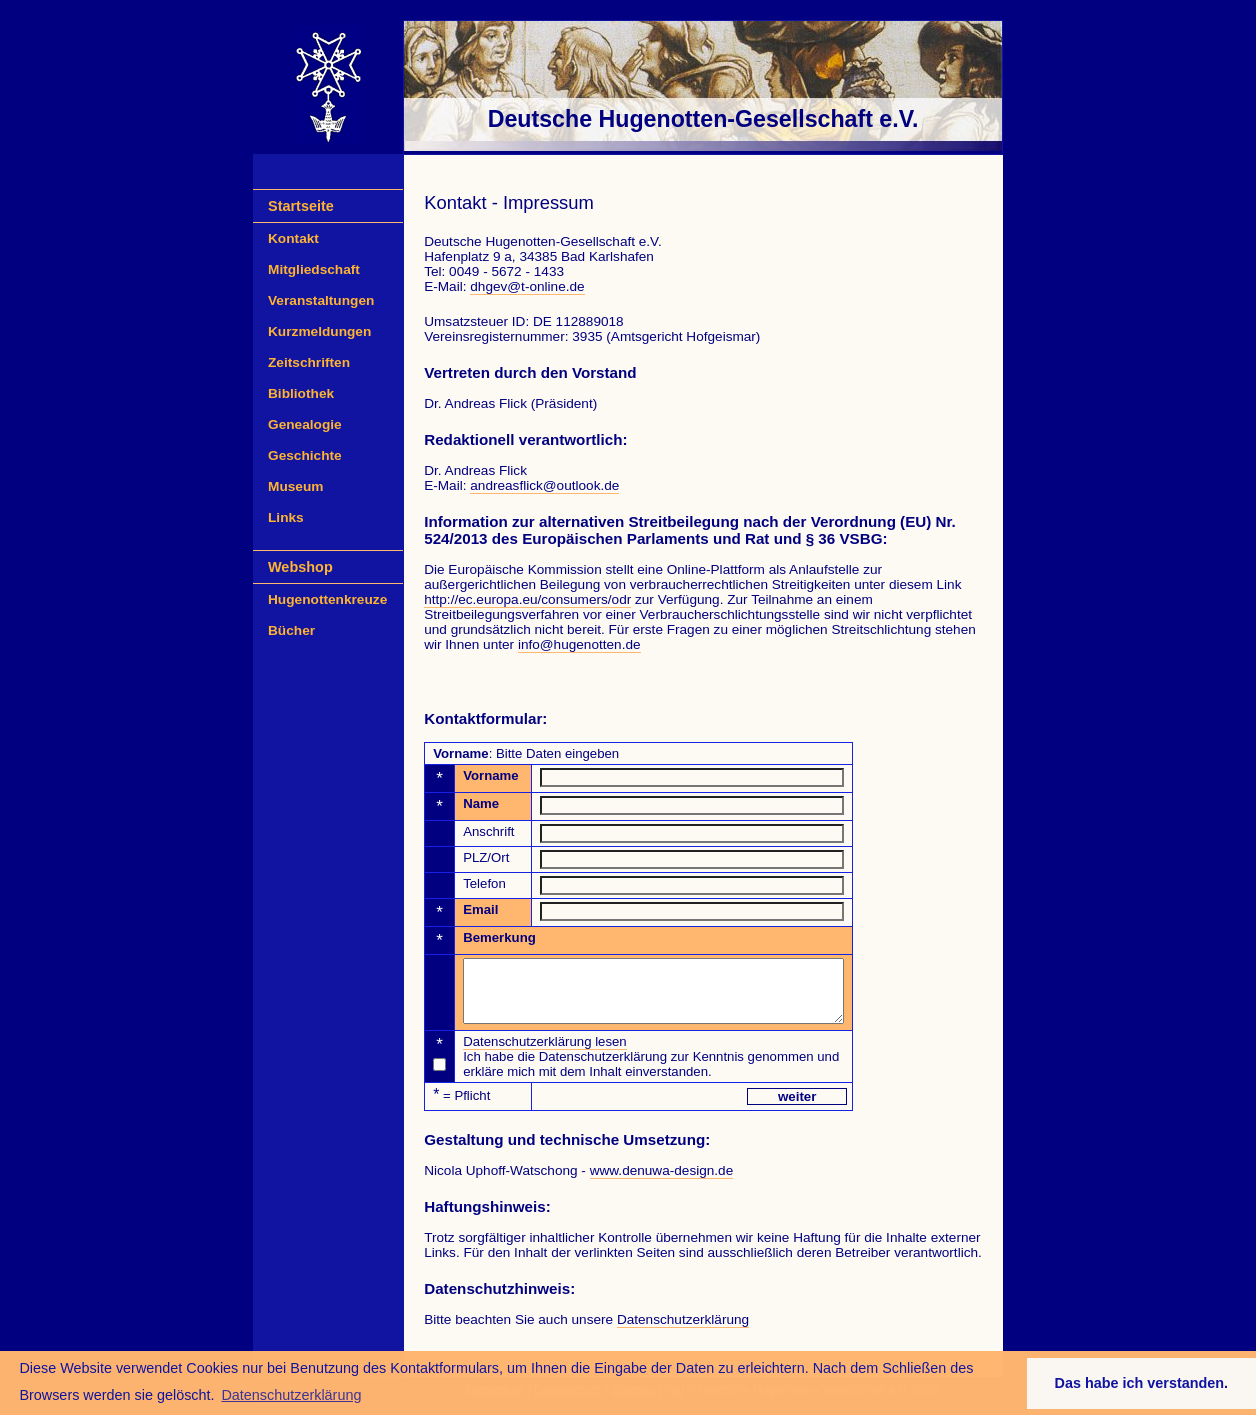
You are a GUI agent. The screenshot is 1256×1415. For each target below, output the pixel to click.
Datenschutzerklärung (683, 1331)
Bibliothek (301, 393)
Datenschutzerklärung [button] (291, 1395)
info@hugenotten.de (579, 644)
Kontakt (293, 238)
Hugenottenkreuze (327, 599)
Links (286, 517)
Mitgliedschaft (314, 269)
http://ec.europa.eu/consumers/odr (527, 599)
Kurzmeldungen (319, 331)
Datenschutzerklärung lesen (544, 1053)
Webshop (300, 567)
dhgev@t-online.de (527, 286)
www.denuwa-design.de (662, 1182)
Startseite (301, 206)
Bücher (291, 630)
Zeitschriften (309, 362)
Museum (295, 486)
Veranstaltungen (321, 300)
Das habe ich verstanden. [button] (1142, 1383)
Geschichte (305, 455)
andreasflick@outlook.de (544, 485)
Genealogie (305, 424)
